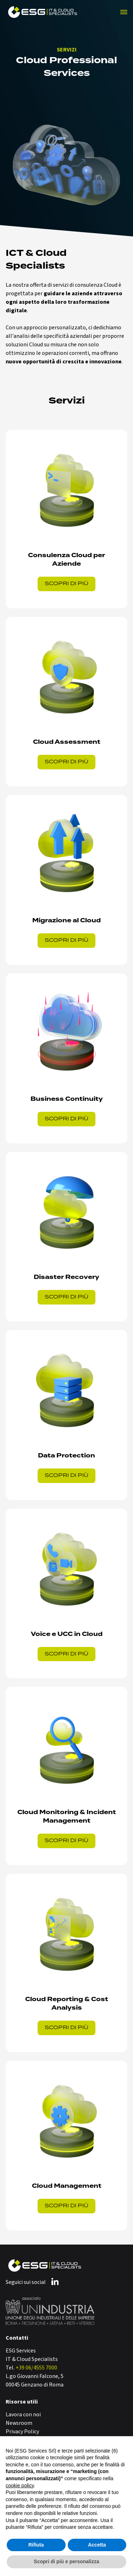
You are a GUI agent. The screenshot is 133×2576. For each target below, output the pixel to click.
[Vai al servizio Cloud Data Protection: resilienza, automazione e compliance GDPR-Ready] (66, 1415)
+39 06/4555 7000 (36, 2368)
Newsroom (19, 2423)
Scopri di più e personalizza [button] (66, 2561)
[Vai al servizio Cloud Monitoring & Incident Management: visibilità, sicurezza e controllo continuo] (66, 1776)
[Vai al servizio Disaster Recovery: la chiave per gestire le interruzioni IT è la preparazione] (66, 1237)
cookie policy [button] (20, 2485)
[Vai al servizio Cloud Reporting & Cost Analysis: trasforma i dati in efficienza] (66, 1963)
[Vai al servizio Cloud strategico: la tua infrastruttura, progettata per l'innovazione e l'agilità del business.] (66, 519)
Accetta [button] (97, 2545)
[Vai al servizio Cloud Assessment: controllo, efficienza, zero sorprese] (66, 702)
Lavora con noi (23, 2414)
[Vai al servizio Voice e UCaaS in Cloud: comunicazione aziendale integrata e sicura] (66, 1594)
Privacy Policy (22, 2431)
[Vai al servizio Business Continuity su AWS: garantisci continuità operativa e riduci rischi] (66, 1058)
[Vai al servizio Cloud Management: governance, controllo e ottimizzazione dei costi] (66, 2146)
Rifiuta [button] (36, 2545)
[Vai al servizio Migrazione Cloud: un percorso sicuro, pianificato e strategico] (66, 880)
